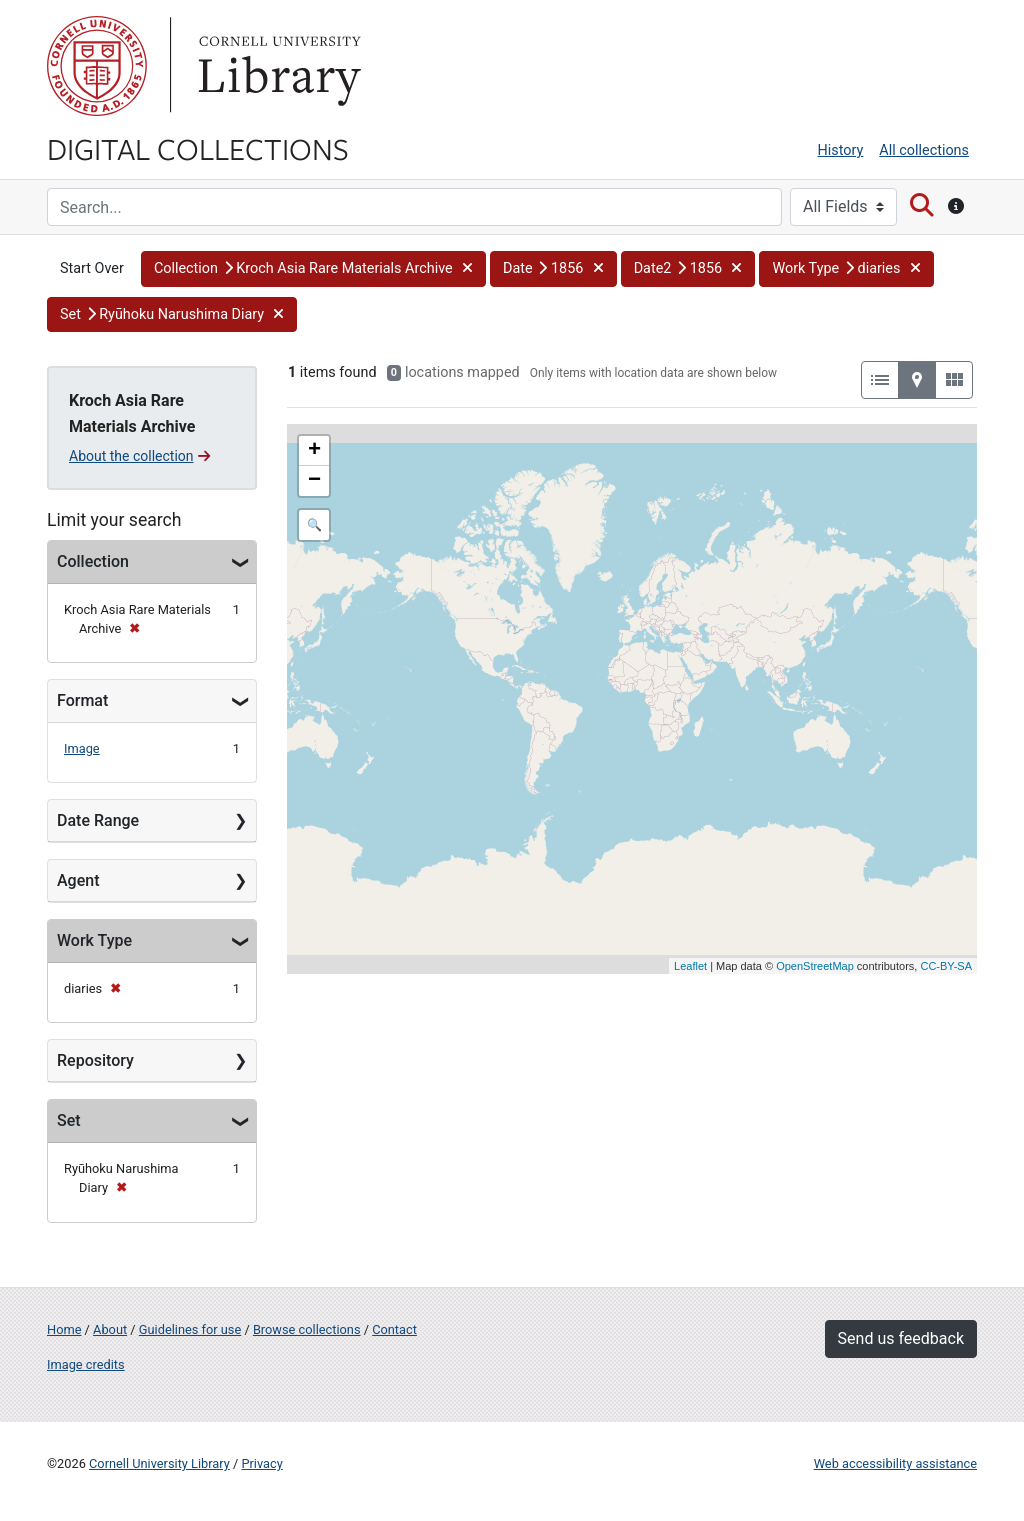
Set (69, 1120)
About (110, 1329)
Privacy (261, 1463)
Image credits (86, 1364)
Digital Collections (198, 148)
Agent (78, 880)
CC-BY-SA (946, 966)
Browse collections (307, 1329)
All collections (924, 150)
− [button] (314, 481)
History (841, 150)
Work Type (94, 940)
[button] (313, 269)
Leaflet (690, 966)
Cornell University (97, 66)
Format (82, 700)
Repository (95, 1060)
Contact (394, 1329)
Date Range (98, 820)
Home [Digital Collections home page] (64, 1329)
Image (82, 748)
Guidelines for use (190, 1329)
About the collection (139, 456)
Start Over (92, 268)
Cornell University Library (159, 1463)
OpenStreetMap (815, 966)
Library (277, 66)
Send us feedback (901, 1338)
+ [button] (314, 451)
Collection (93, 561)
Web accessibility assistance (895, 1463)
